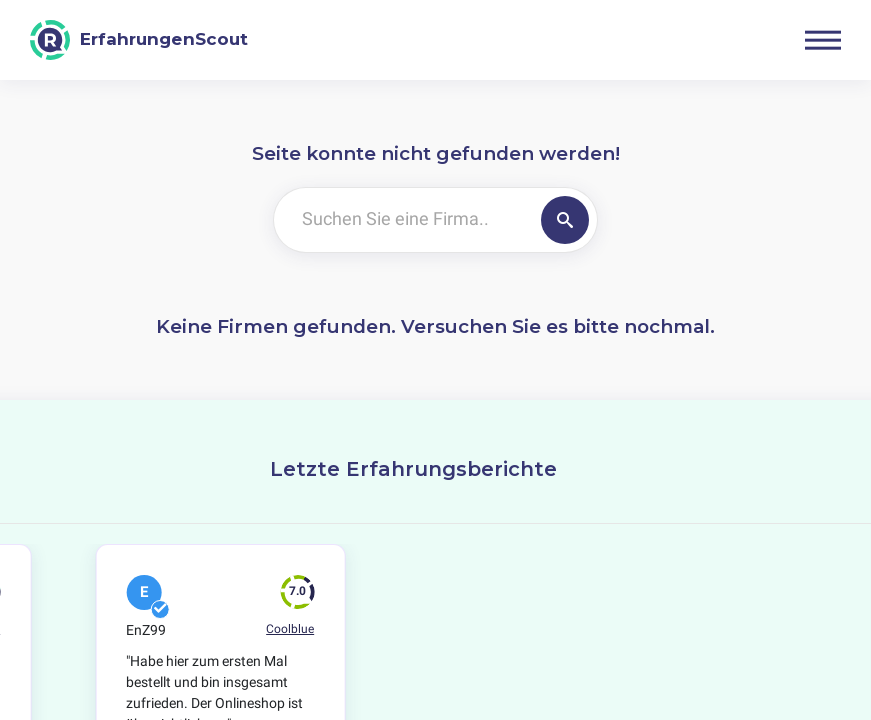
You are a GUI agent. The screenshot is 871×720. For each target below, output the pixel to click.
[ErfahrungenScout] (139, 40)
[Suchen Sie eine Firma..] (403, 220)
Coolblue (290, 629)
